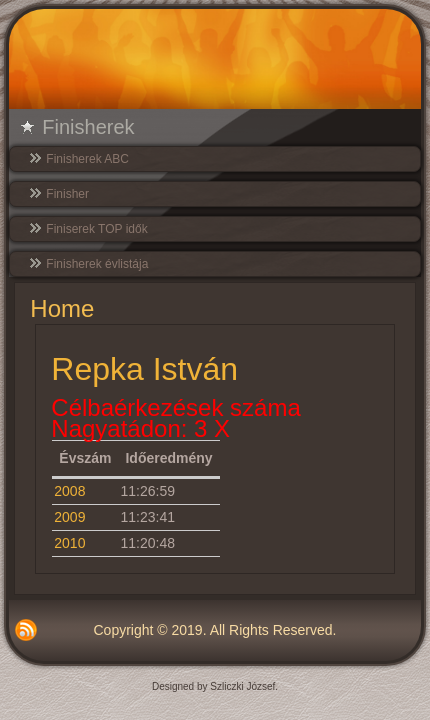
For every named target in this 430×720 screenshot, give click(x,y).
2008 (69, 491)
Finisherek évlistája (97, 264)
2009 (69, 517)
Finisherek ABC (87, 159)
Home (62, 308)
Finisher (67, 194)
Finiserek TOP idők (96, 229)
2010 (69, 543)
